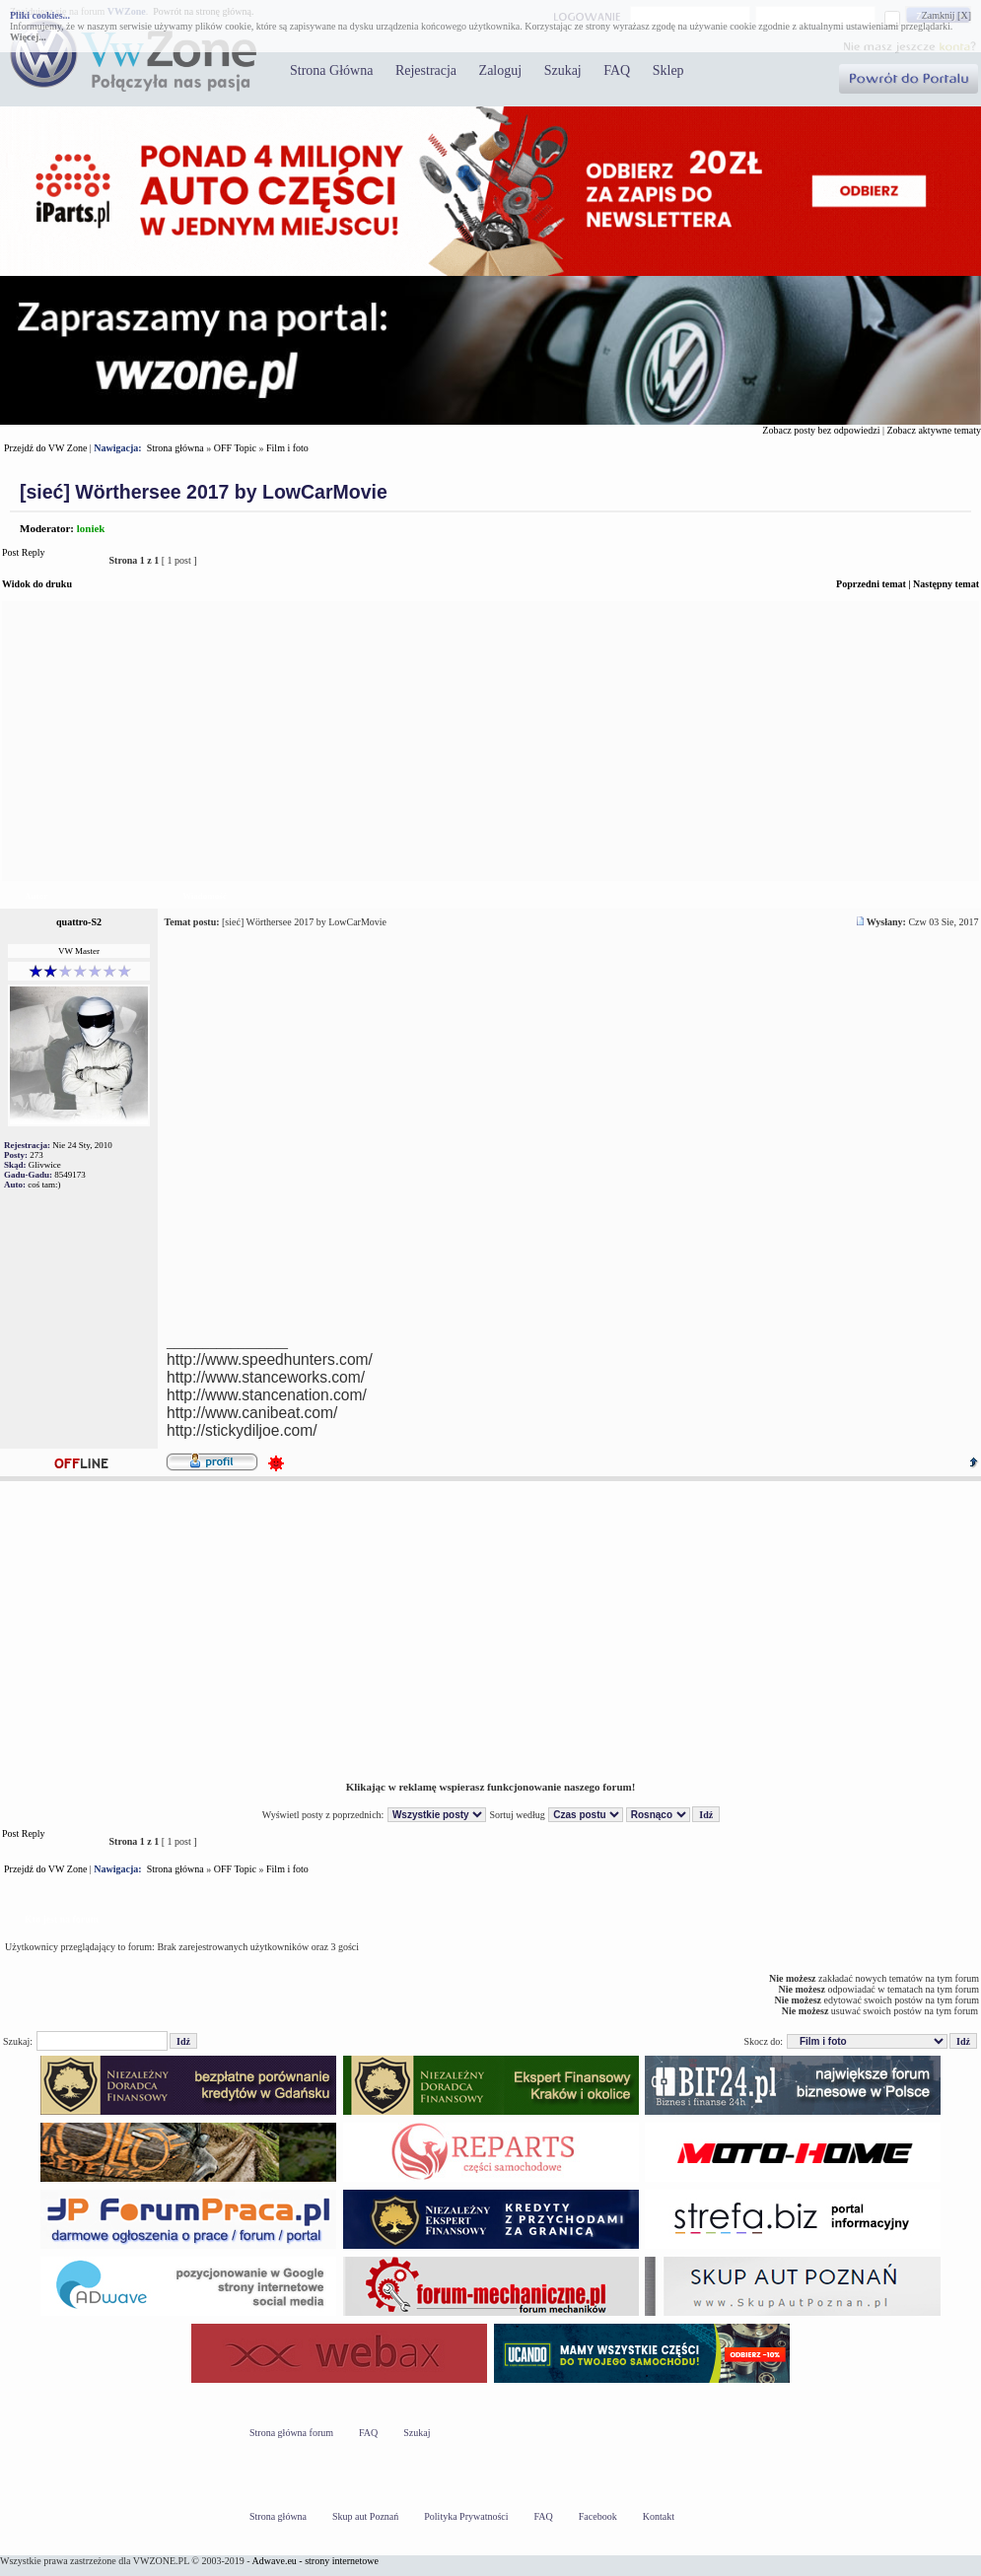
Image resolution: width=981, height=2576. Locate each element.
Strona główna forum (291, 2432)
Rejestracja (425, 70)
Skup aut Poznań (365, 2516)
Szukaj (563, 70)
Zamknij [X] (946, 15)
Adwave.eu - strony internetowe (315, 2560)
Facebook (598, 2516)
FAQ (616, 70)
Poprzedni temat (871, 583)
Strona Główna (331, 70)
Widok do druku (37, 583)
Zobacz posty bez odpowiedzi (820, 430)
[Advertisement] (490, 741)
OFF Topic (235, 447)
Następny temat (946, 583)
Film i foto (287, 447)
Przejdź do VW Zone (45, 447)
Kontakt (658, 2516)
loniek (91, 528)
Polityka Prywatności (466, 2516)
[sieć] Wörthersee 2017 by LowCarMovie (203, 492)
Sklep (668, 70)
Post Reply (50, 560)
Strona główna (175, 447)
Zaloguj (501, 70)
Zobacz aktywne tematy (933, 430)
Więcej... (28, 37)
